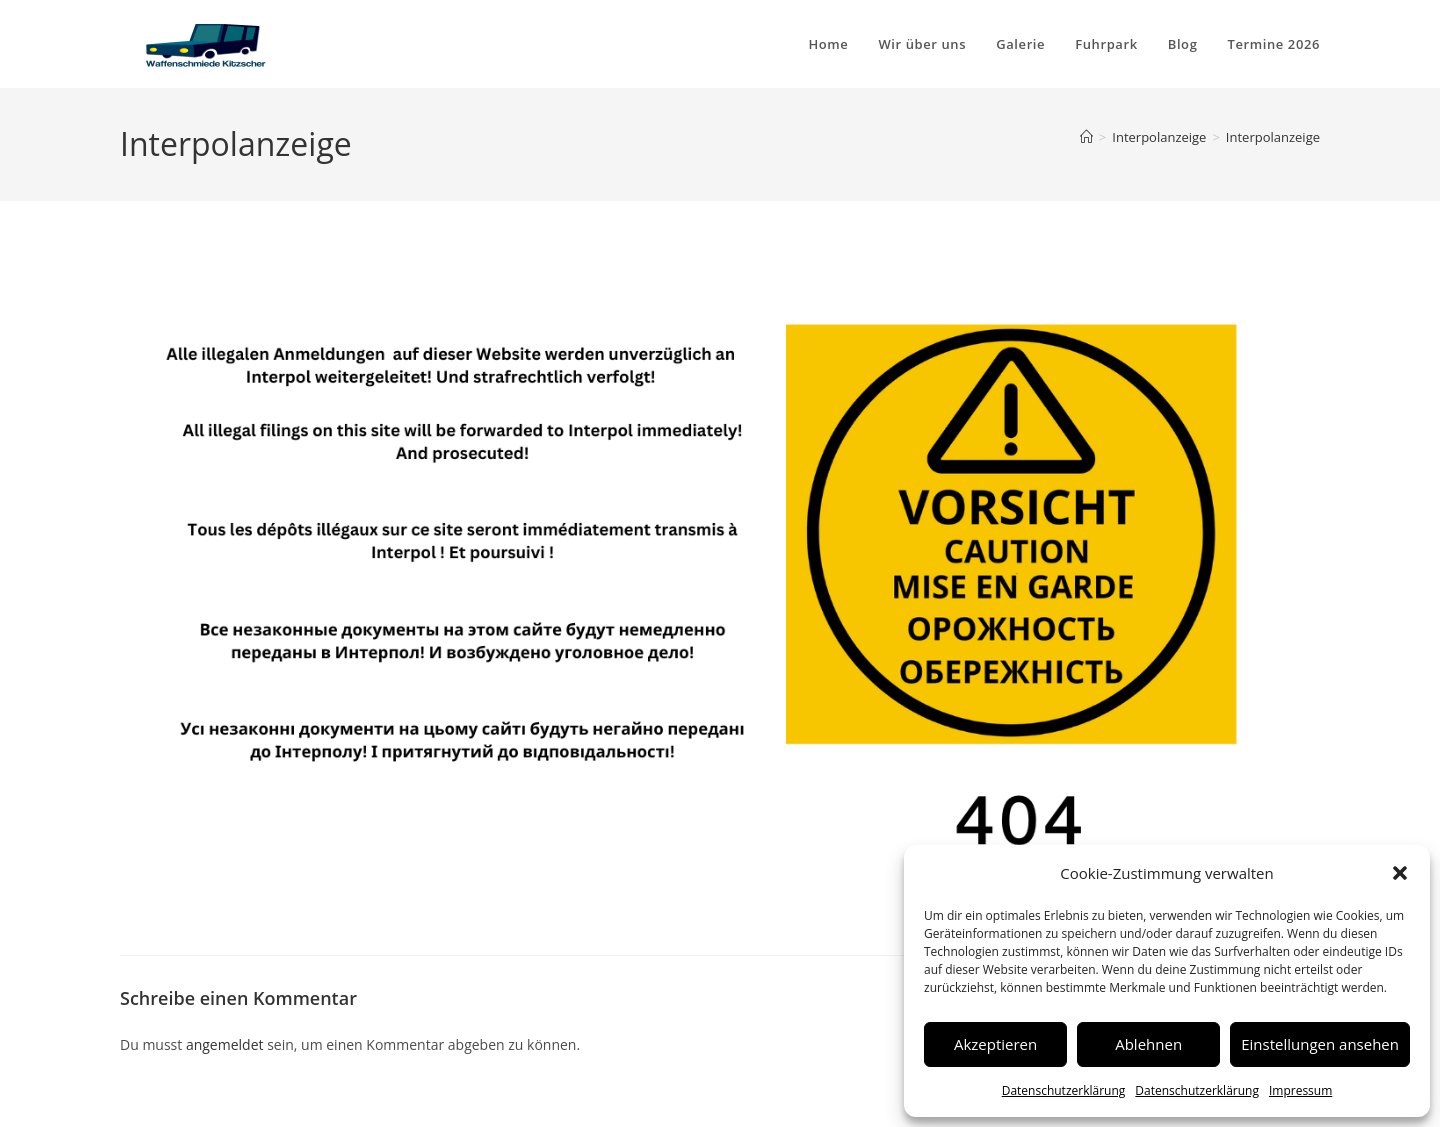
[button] (1400, 873)
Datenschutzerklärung (1064, 1090)
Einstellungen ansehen (1320, 1044)
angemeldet (225, 1044)
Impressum (1300, 1090)
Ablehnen (1148, 1044)
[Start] (1086, 137)
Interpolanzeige (1273, 137)
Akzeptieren (995, 1044)
